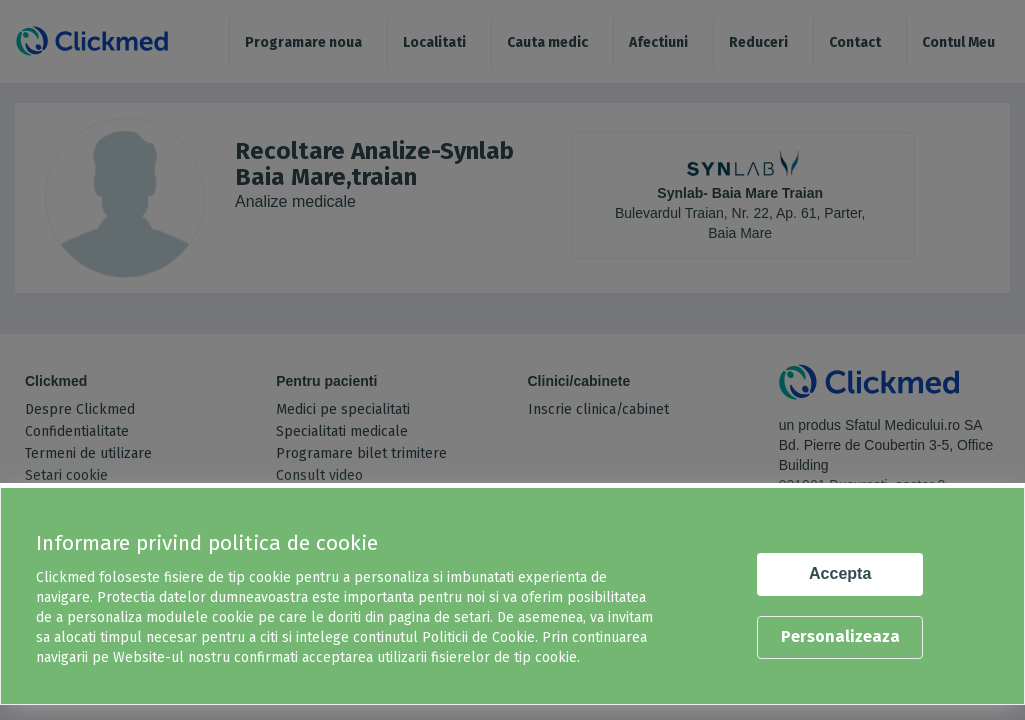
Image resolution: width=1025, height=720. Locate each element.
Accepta (840, 573)
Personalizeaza (840, 636)
